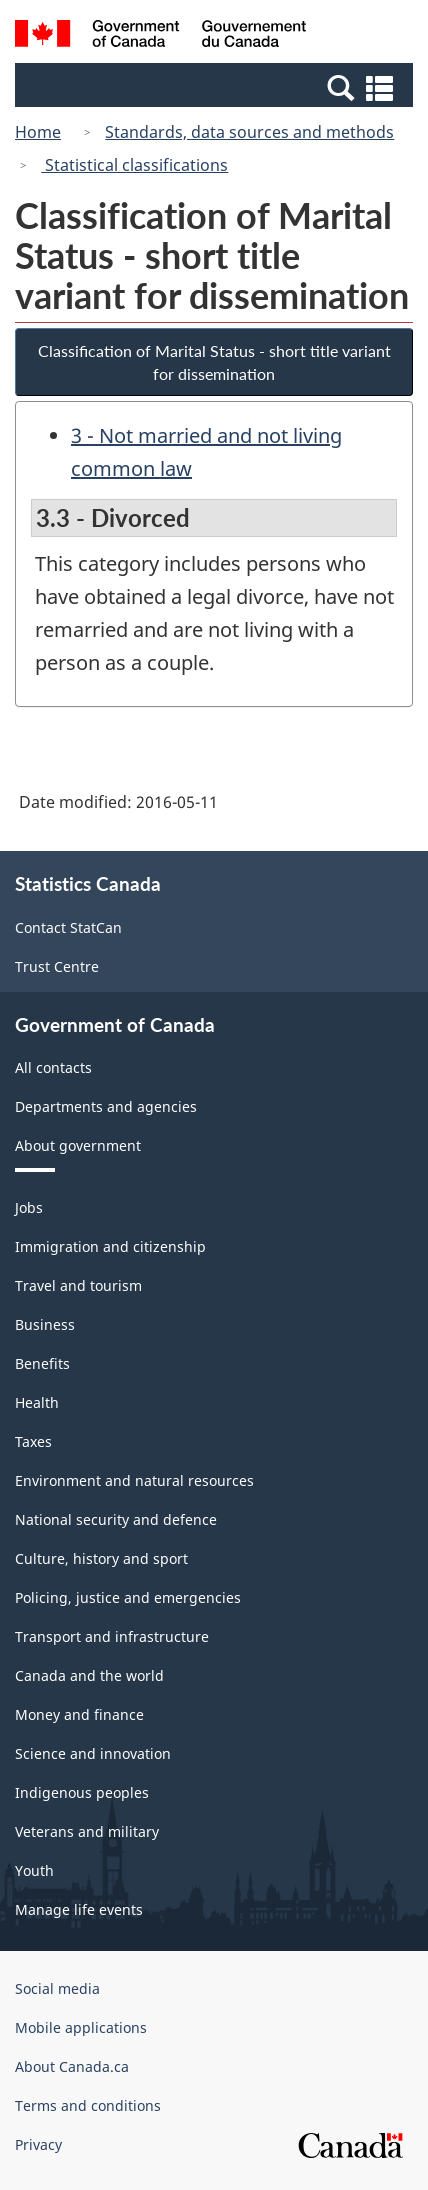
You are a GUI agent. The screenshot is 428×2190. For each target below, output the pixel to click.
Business (45, 1324)
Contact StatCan (68, 927)
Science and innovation (93, 1753)
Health (37, 1402)
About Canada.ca (72, 2066)
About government (78, 1145)
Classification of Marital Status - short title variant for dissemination (214, 362)
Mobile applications (81, 2027)
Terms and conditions (88, 2105)
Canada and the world (89, 1675)
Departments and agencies (106, 1106)
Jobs (29, 1207)
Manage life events (79, 1909)
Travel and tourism (78, 1285)
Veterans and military (87, 1831)
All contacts (53, 1067)
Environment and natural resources (134, 1480)
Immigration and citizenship (110, 1246)
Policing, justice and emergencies (128, 1597)
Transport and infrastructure (112, 1636)
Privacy (38, 2144)
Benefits (42, 1363)
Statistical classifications (134, 165)
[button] (216, 87)
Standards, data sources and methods (249, 132)
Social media (57, 1988)
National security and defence (116, 1519)
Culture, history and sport (101, 1558)
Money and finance (79, 1714)
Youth (34, 1870)
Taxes (33, 1441)
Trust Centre (57, 966)
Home (38, 132)
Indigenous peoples (82, 1792)
